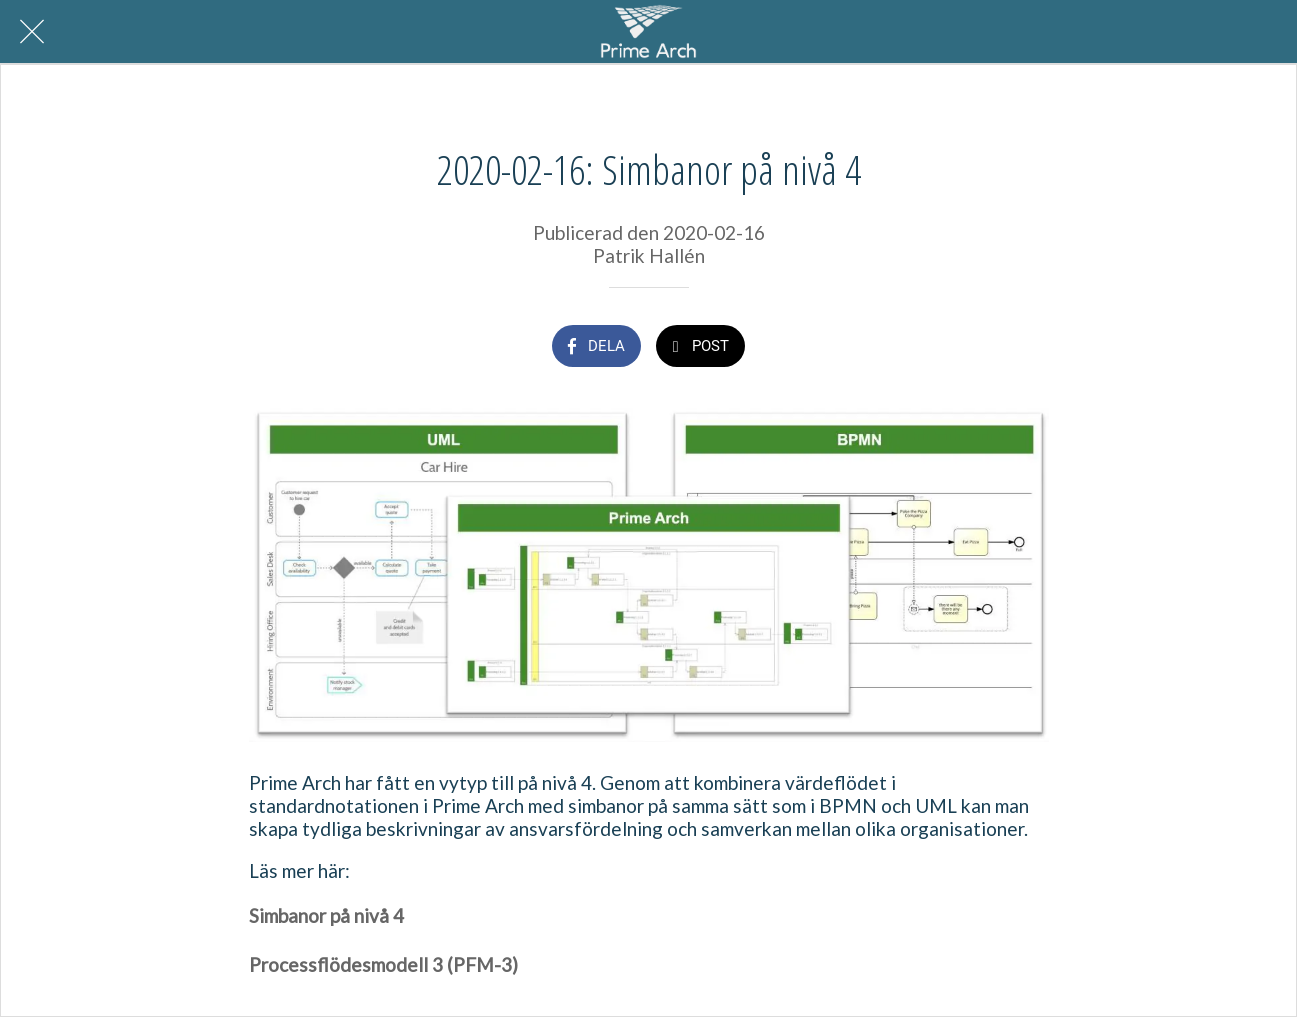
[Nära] (32, 32)
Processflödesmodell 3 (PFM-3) (385, 964)
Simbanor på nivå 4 (326, 915)
